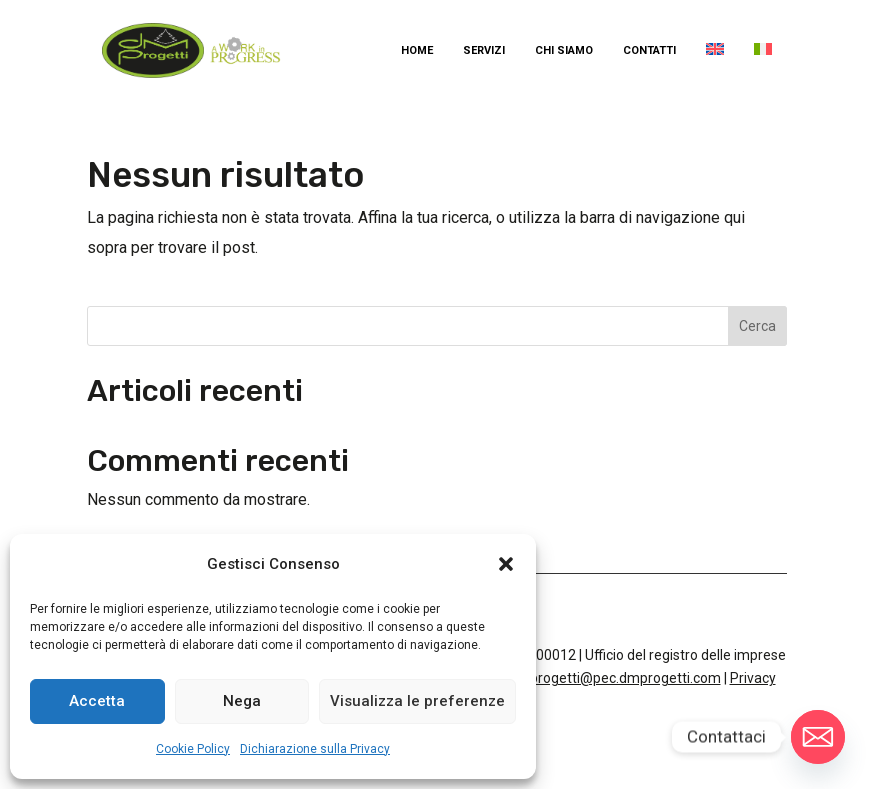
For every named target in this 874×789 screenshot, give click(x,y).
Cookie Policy (193, 749)
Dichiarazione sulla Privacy (315, 749)
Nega (242, 701)
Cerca (757, 326)
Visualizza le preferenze (417, 701)
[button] (506, 564)
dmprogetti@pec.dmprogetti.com (615, 678)
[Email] (818, 737)
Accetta (97, 701)
